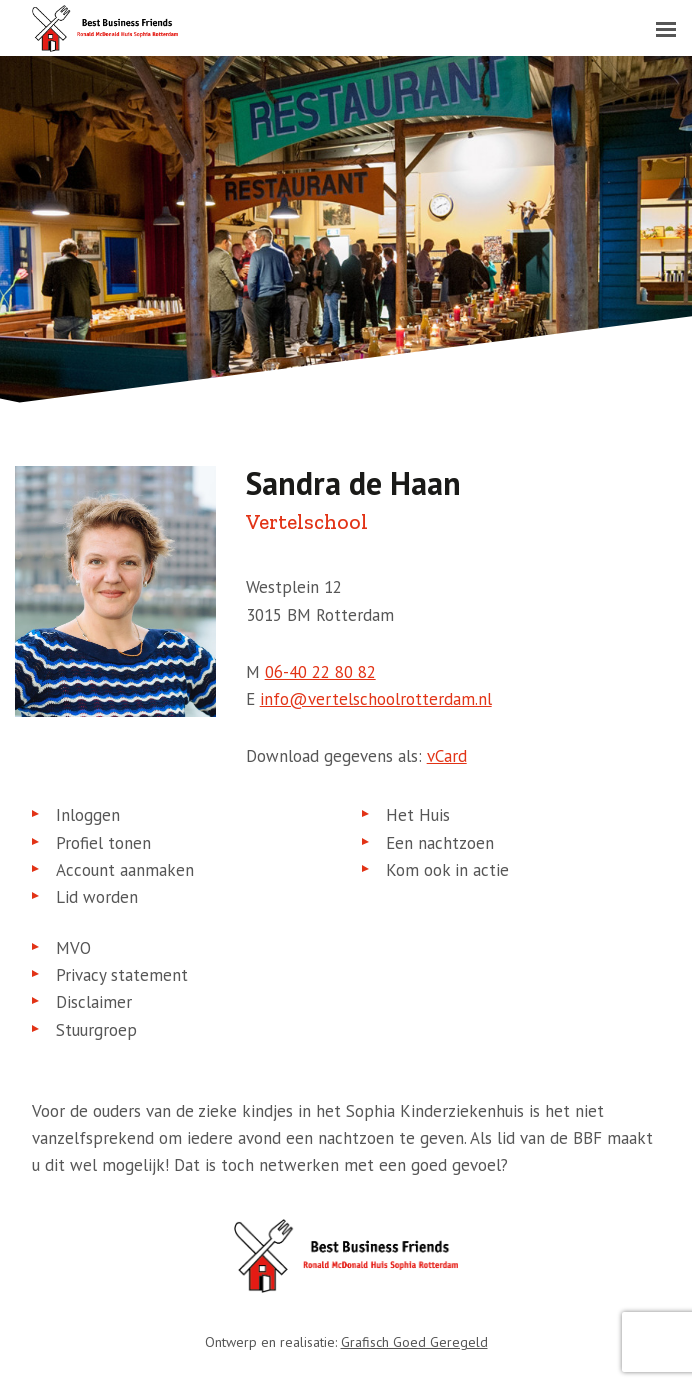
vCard (447, 756)
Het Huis (418, 815)
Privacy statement (122, 975)
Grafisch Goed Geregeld (414, 1342)
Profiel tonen (103, 843)
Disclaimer (94, 1002)
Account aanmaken (125, 870)
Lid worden (97, 897)
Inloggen (88, 815)
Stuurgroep (96, 1030)
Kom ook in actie (447, 870)
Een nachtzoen (440, 843)
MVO (73, 948)
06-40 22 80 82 (320, 672)
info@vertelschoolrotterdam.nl (376, 699)
